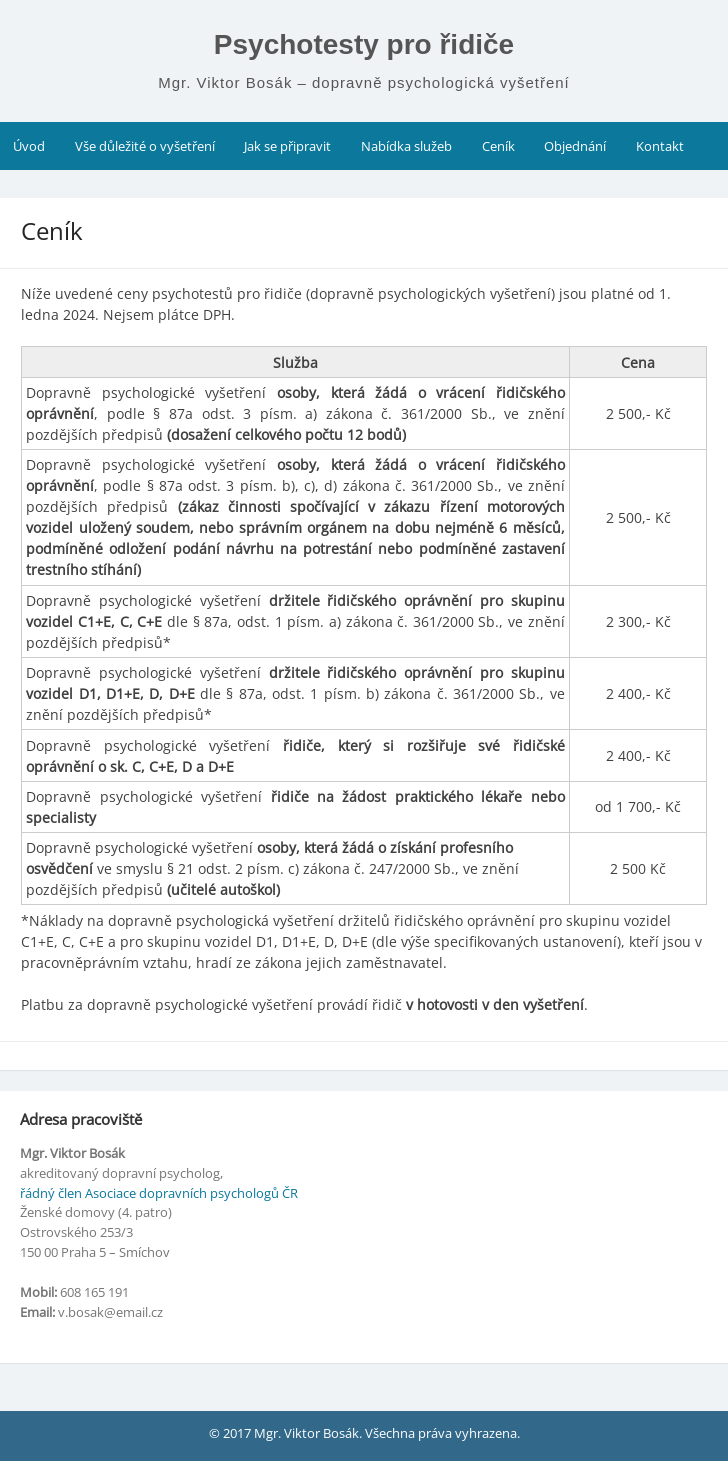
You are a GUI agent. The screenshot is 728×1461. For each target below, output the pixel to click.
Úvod (29, 146)
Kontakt (660, 146)
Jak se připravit (287, 146)
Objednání (575, 146)
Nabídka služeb (406, 146)
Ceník (498, 146)
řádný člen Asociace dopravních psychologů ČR (159, 1193)
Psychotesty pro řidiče (364, 44)
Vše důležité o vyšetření (145, 146)
